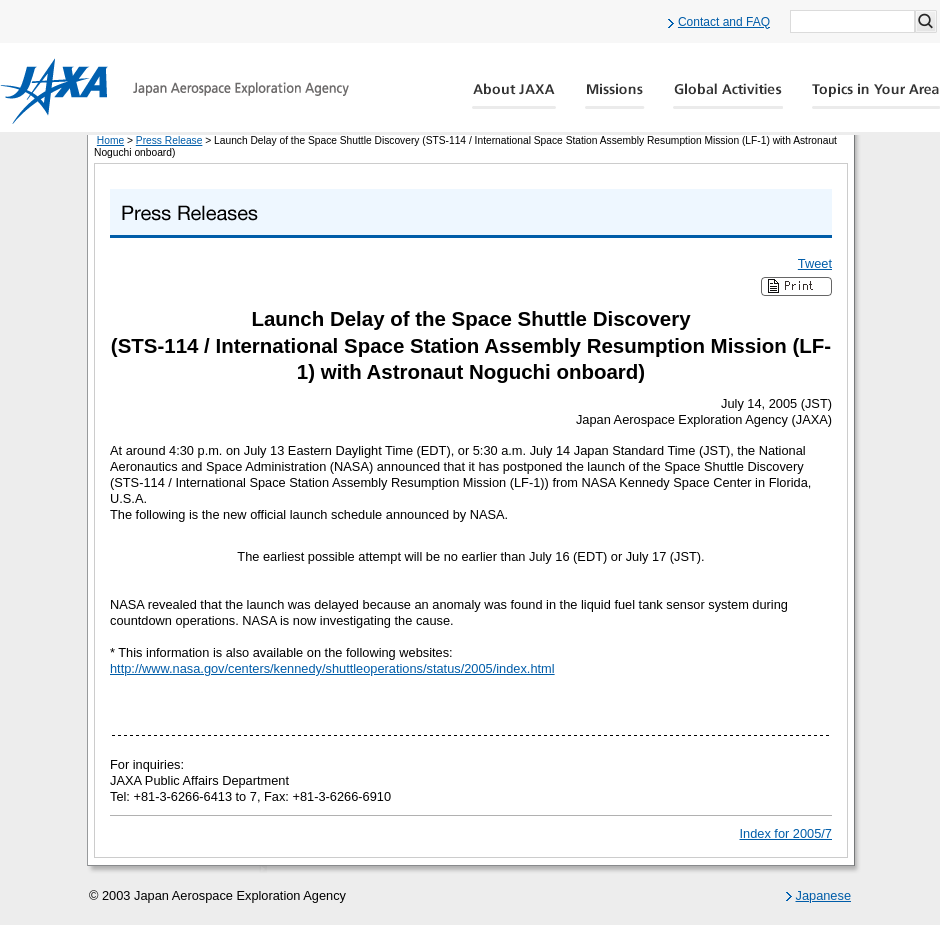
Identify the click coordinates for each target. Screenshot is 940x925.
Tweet (815, 263)
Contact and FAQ (724, 22)
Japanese (824, 895)
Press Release (169, 140)
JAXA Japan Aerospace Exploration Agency (174, 91)
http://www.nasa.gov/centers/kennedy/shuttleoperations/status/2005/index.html (332, 668)
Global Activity (728, 96)
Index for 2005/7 (786, 833)
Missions (615, 96)
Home (110, 140)
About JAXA (514, 96)
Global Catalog (875, 96)
